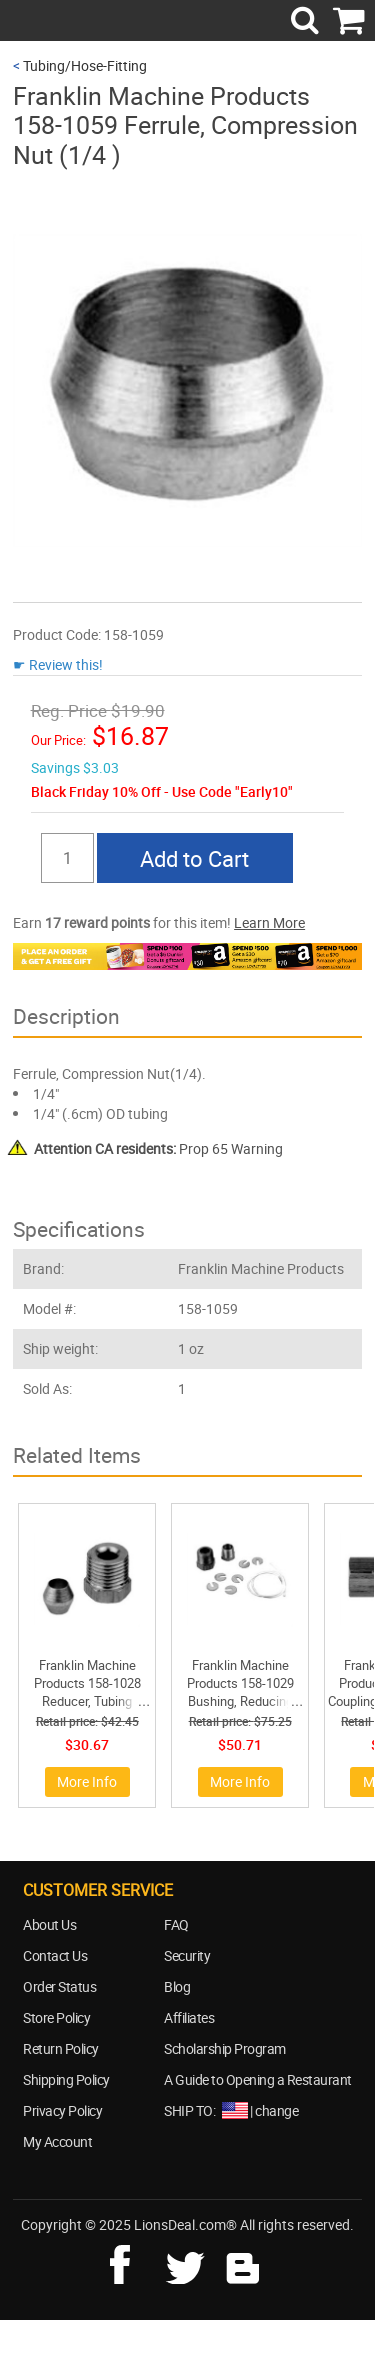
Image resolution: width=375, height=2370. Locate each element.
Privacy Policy (62, 2110)
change (276, 2110)
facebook (134, 2262)
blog (244, 2262)
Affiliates (189, 2017)
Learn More (269, 922)
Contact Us (55, 1955)
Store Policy (56, 2017)
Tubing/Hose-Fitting (85, 65)
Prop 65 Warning (158, 1148)
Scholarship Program (225, 2048)
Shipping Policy (66, 2079)
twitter (189, 2262)
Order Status (59, 1986)
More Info (87, 1781)
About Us (49, 1924)
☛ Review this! (58, 664)
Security (187, 1955)
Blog (177, 1986)
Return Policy (61, 2048)
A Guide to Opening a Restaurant (258, 2079)
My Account (57, 2141)
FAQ (176, 1924)
